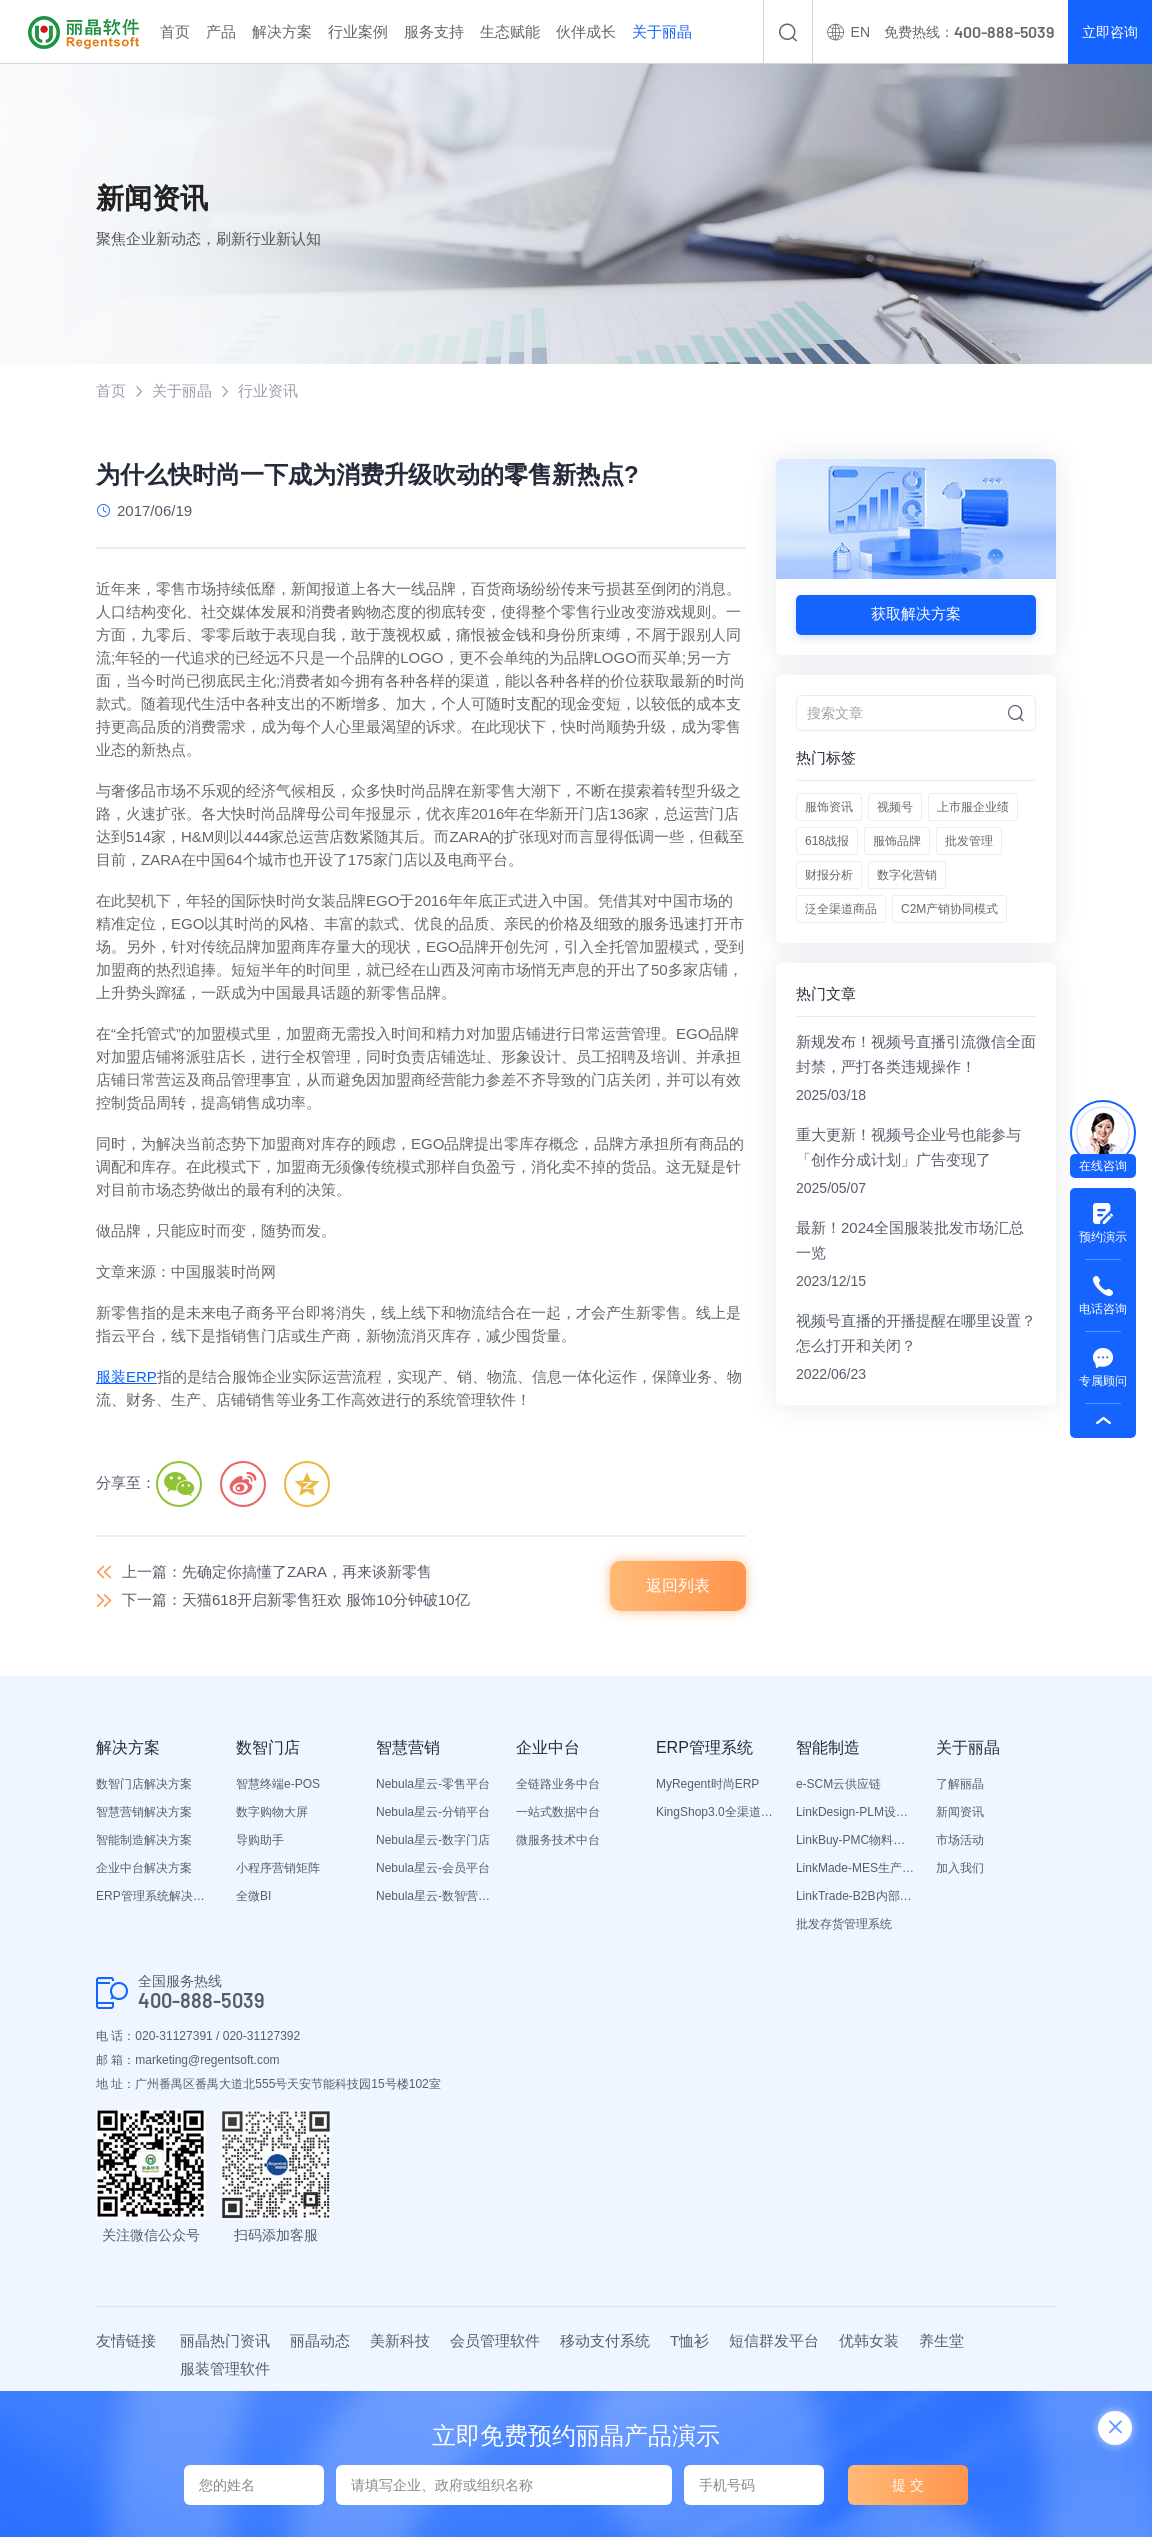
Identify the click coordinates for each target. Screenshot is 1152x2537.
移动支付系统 (605, 2340)
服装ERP (126, 1376)
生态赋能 (510, 31)
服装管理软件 (225, 2368)
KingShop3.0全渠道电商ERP (716, 1812)
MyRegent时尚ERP (707, 1784)
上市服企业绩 (973, 807)
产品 (221, 31)
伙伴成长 (586, 31)
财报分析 (829, 875)
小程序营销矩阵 (278, 1868)
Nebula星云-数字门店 (433, 1840)
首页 (175, 31)
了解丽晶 (960, 1784)
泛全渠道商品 (841, 909)
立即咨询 (1110, 32)
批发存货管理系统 (844, 1924)
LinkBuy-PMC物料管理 (856, 1840)
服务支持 (434, 31)
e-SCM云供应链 (838, 1784)
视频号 (895, 807)
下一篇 (296, 1599)
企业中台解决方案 (144, 1868)
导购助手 (260, 1840)
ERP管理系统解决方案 (156, 1896)
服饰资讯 (829, 807)
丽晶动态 (320, 2340)
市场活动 (960, 1840)
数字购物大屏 (272, 1812)
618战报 (827, 841)
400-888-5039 (201, 2000)
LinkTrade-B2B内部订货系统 (856, 1896)
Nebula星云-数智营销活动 (436, 1896)
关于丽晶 (662, 31)
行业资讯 (268, 390)
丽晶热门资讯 (225, 2340)
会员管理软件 (495, 2340)
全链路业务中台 (558, 1784)
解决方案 (282, 31)
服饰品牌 (897, 841)
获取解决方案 (916, 613)
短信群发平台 (774, 2340)
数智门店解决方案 (144, 1784)
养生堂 (941, 2340)
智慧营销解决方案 (144, 1812)
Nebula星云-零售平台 (433, 1784)
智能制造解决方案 (144, 1840)
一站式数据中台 (558, 1812)
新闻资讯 (960, 1812)
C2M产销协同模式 (949, 909)
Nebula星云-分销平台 (433, 1812)
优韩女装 (869, 2340)
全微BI (253, 1896)
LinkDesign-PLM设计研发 (856, 1812)
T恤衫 (689, 2340)
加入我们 (960, 1868)
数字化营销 (907, 875)
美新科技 (400, 2340)
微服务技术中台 (558, 1840)
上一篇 (277, 1571)
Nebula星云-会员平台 (433, 1868)
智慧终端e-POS (278, 1784)
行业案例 (358, 31)
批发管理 (969, 841)
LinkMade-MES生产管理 (856, 1868)
